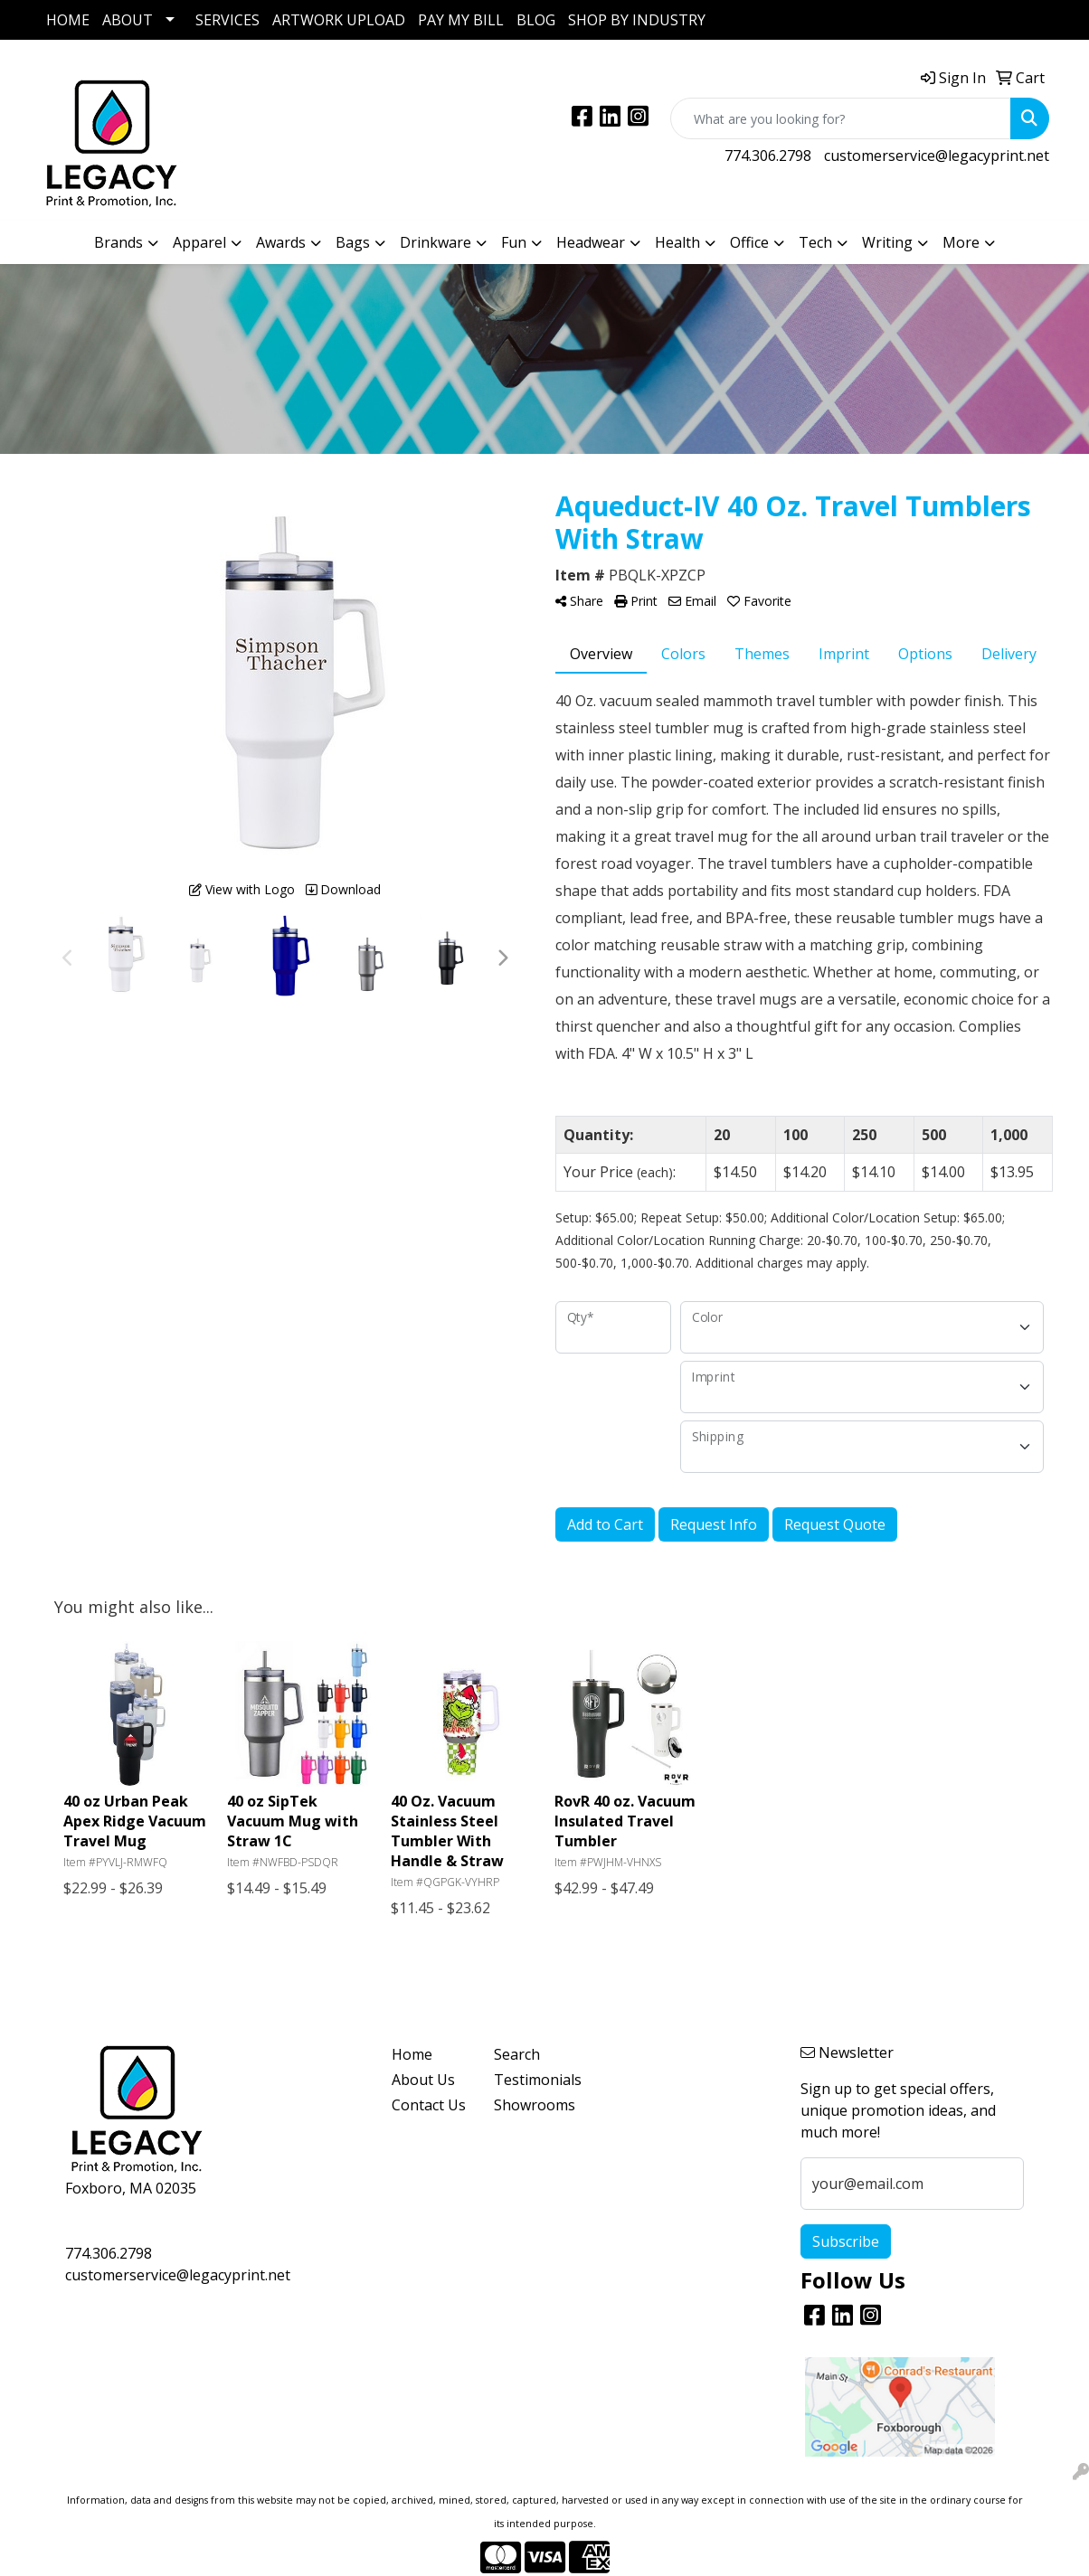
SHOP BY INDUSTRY (636, 20)
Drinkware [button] (435, 242)
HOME (68, 20)
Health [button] (677, 242)
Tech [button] (815, 242)
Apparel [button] (199, 242)
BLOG (535, 20)
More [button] (961, 242)
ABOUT (127, 20)
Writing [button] (887, 242)
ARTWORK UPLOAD (338, 20)
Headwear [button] (590, 242)
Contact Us (429, 2105)
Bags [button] (353, 242)
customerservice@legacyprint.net (936, 155)
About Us (423, 2080)
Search (517, 2054)
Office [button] (749, 242)
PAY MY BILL (461, 20)
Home (412, 2054)
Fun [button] (513, 242)
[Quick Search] (840, 118)
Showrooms (534, 2105)
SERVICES (227, 20)
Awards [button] (281, 242)
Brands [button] (118, 242)
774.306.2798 (767, 155)
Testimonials (534, 2080)
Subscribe (845, 2241)
